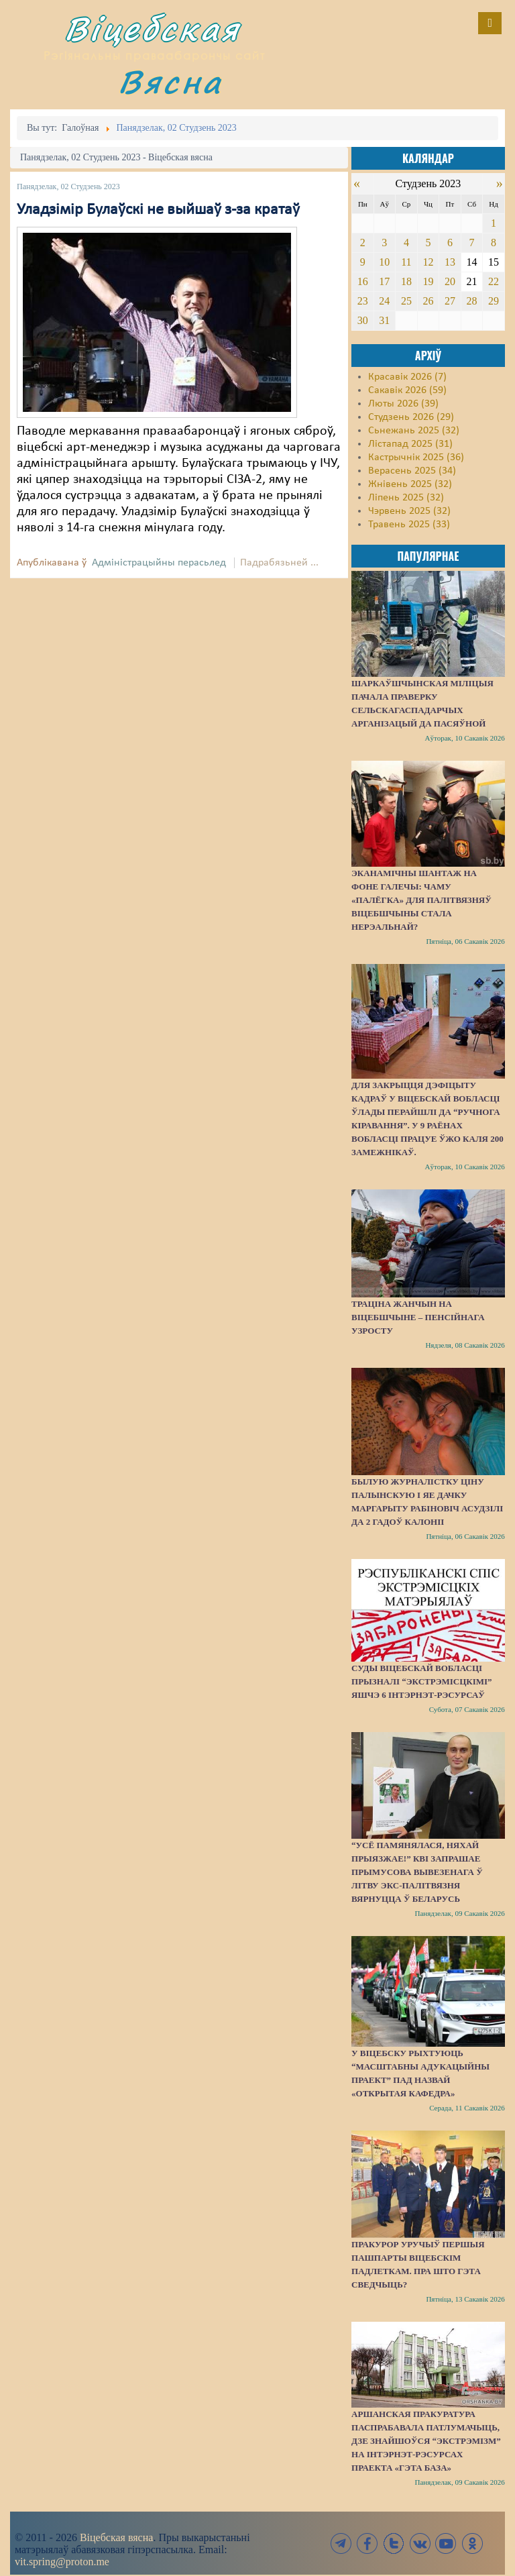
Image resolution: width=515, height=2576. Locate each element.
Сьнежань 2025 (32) (413, 430)
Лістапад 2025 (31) (410, 444)
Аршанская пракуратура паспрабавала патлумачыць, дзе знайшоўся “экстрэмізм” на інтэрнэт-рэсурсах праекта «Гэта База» (426, 2441)
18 (406, 281)
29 (493, 301)
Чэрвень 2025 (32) (409, 511)
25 (406, 301)
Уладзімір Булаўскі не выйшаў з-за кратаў (158, 210)
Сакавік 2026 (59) (407, 390)
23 (362, 301)
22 (493, 281)
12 (427, 262)
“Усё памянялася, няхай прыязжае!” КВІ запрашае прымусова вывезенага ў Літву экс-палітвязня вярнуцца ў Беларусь (417, 1872)
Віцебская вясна (116, 2537)
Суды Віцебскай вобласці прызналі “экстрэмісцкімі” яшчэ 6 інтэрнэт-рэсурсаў (421, 1681)
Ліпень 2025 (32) (406, 497)
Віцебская (152, 28)
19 (427, 281)
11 (406, 262)
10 (384, 262)
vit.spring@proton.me (62, 2561)
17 (384, 281)
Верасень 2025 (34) (412, 471)
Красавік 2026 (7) (407, 377)
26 (427, 301)
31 (384, 320)
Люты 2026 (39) (403, 403)
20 (450, 281)
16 (362, 281)
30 (362, 320)
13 (450, 262)
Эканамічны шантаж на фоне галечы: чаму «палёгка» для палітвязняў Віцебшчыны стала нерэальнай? (421, 900)
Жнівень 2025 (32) (410, 484)
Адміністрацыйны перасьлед (159, 562)
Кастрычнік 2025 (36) (416, 457)
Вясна (170, 81)
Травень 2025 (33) (409, 524)
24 (384, 301)
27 (450, 301)
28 (471, 301)
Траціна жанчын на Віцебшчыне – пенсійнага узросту (418, 1317)
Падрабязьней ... (279, 562)
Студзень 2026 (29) (411, 417)
